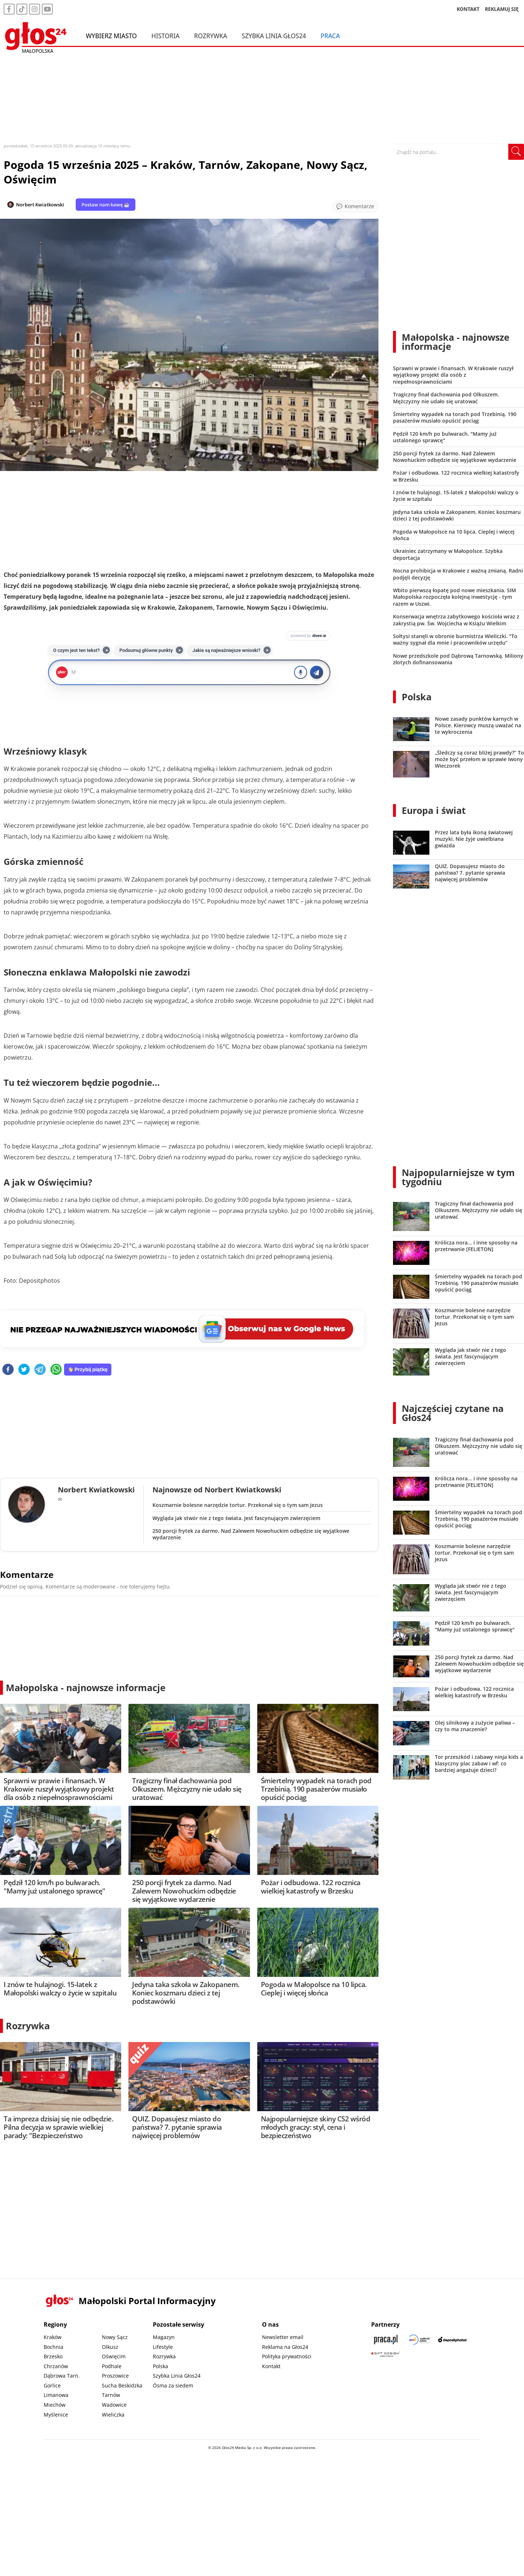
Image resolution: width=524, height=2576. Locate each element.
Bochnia (53, 2346)
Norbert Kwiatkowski (40, 204)
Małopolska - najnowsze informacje (86, 1687)
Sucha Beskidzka (122, 2385)
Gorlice (52, 2385)
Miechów (55, 2404)
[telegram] (40, 1370)
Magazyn (164, 2337)
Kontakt (271, 2366)
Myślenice (56, 2414)
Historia (165, 35)
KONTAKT (468, 8)
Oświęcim (114, 2356)
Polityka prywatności (286, 2356)
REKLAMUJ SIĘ (502, 8)
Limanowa (56, 2394)
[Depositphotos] (452, 2339)
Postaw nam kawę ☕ (106, 204)
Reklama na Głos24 (285, 2346)
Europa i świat (434, 810)
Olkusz (110, 2346)
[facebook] (8, 1370)
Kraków (52, 2337)
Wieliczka (113, 2414)
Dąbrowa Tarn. (62, 2375)
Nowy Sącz (115, 2337)
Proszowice (115, 2375)
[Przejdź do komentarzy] (355, 206)
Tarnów (111, 2394)
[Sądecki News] (419, 2339)
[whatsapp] (56, 1370)
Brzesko (53, 2356)
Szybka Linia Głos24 (274, 35)
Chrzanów (56, 2366)
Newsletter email (282, 2337)
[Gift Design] (385, 2354)
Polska (417, 697)
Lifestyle (163, 2346)
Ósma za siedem (173, 2385)
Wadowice (114, 2404)
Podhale (112, 2366)
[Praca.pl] (385, 2339)
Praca (330, 35)
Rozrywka (210, 35)
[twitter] (24, 1370)
